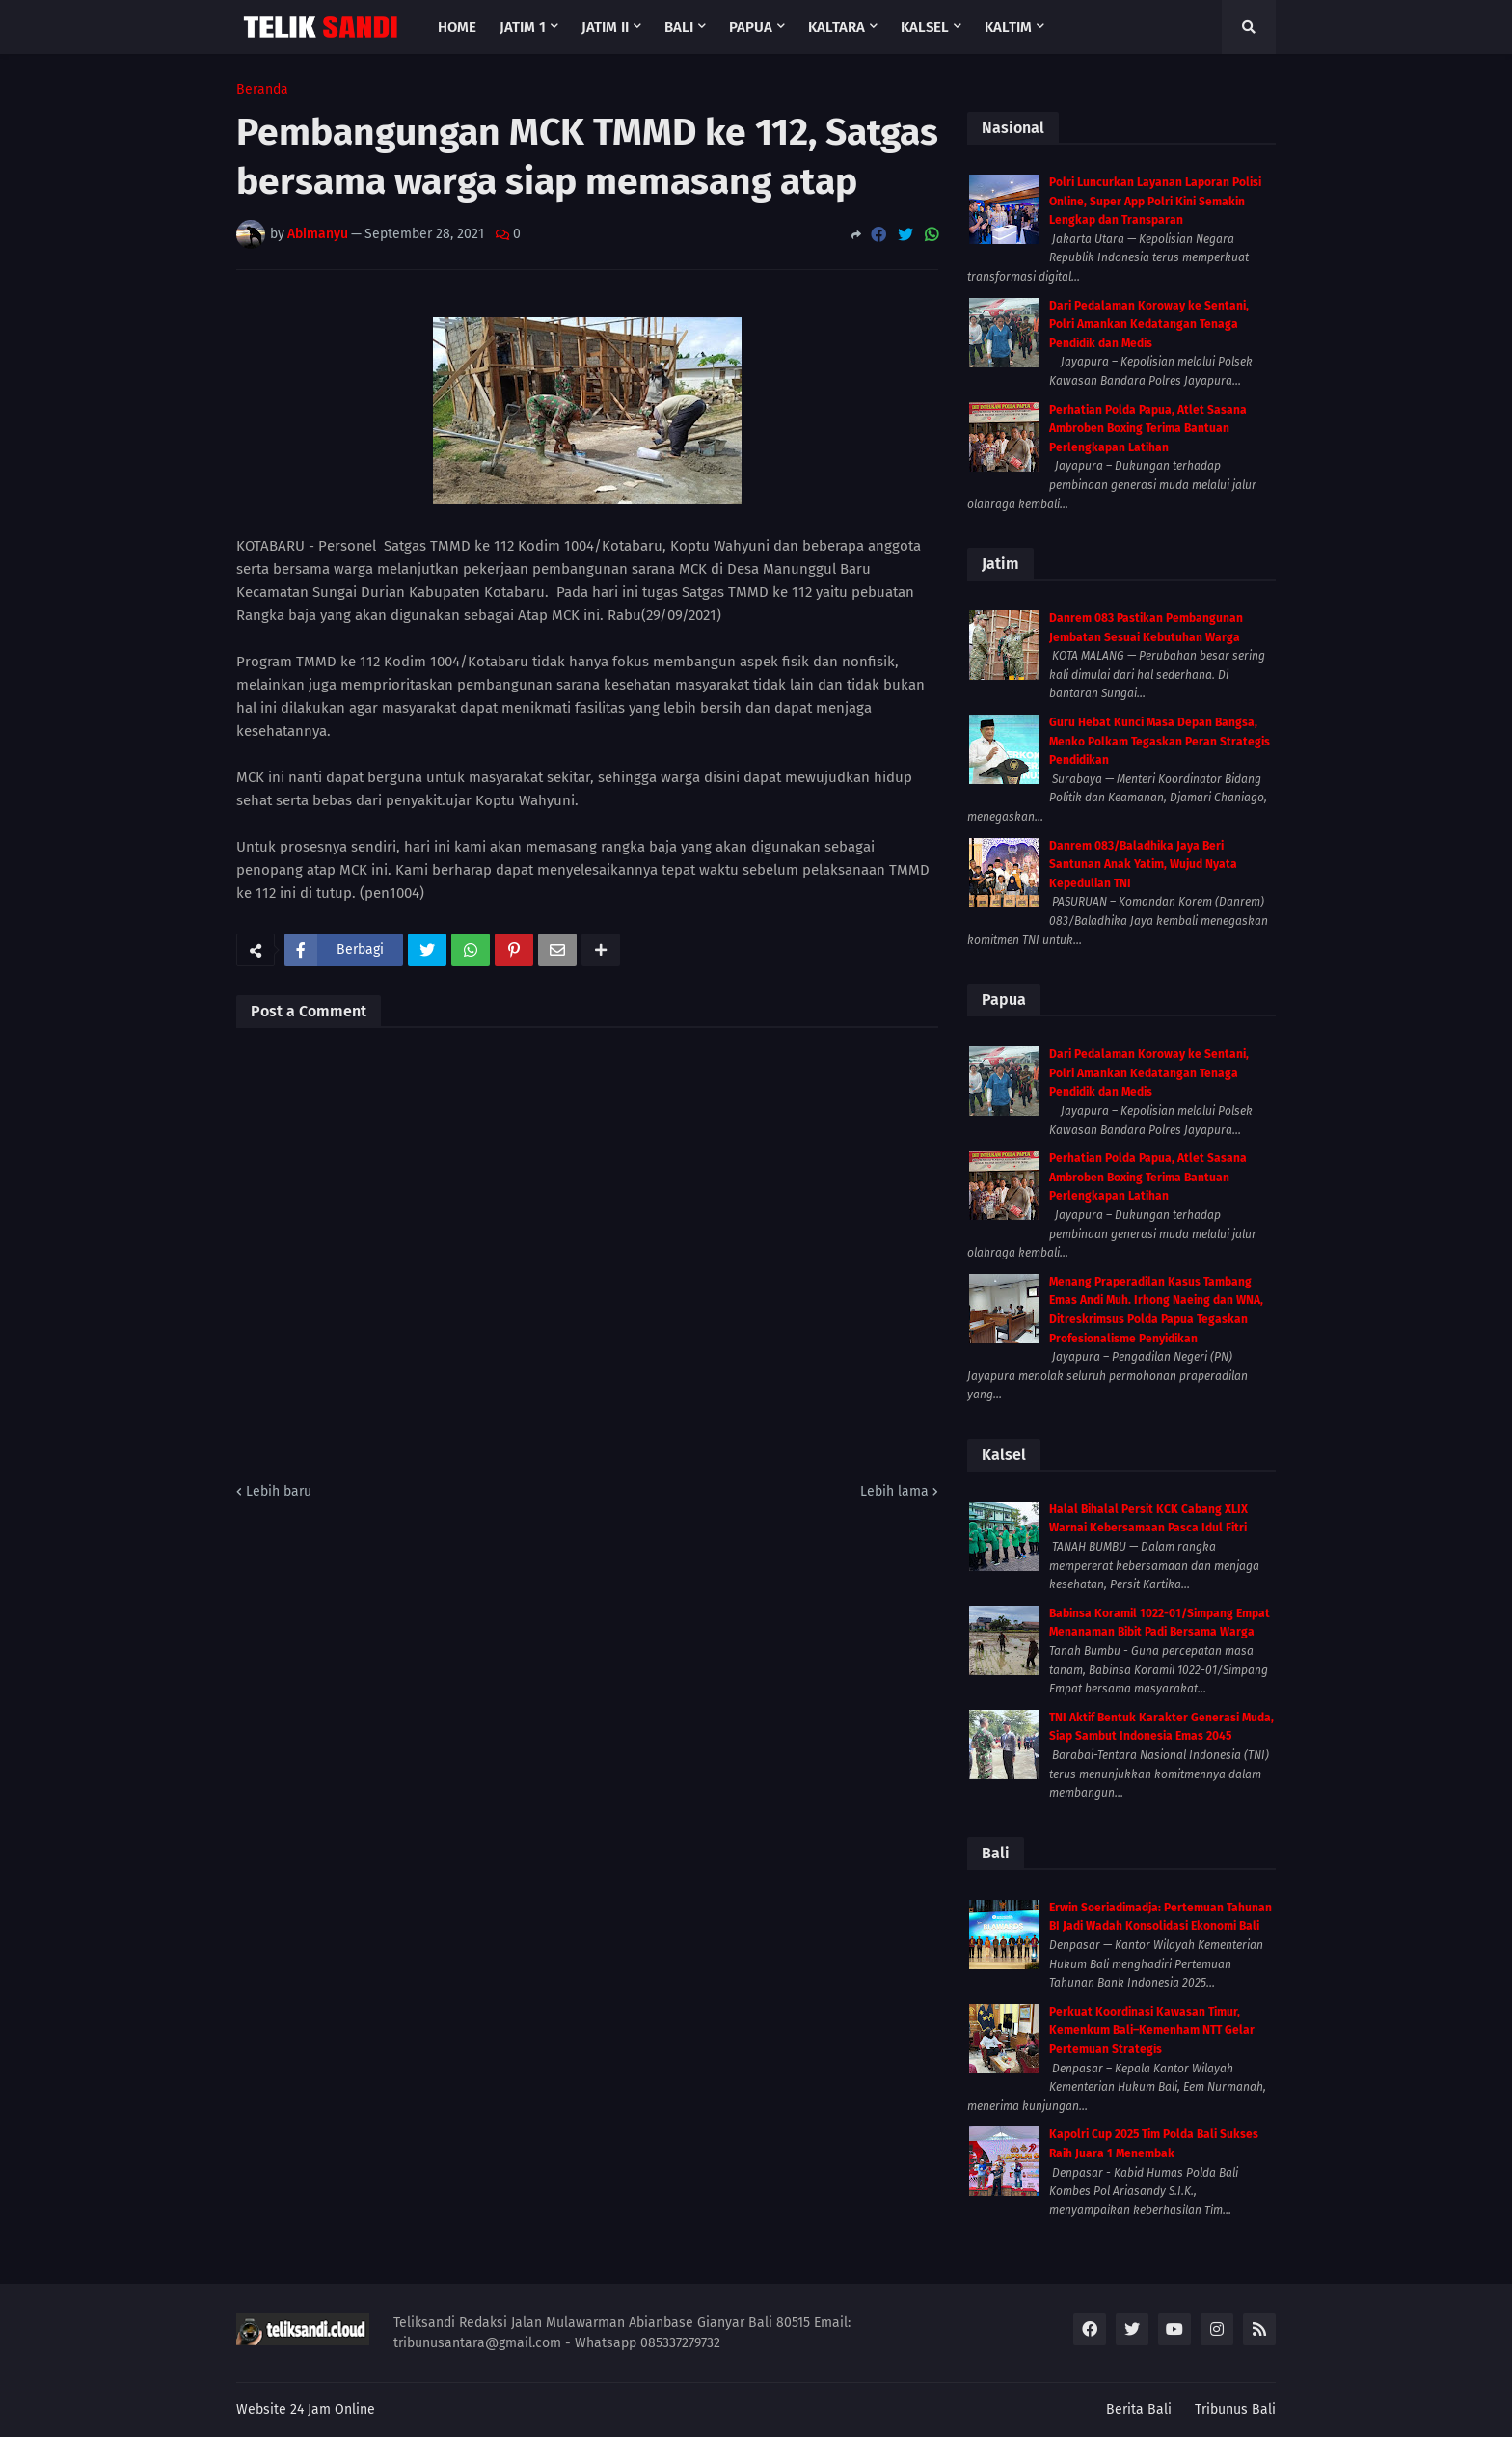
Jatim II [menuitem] (605, 27)
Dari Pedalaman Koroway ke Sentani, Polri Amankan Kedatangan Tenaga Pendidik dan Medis (1149, 324)
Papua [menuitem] (750, 27)
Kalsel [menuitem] (925, 27)
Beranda (262, 89)
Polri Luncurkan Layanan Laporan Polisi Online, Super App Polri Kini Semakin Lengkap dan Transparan (1155, 201)
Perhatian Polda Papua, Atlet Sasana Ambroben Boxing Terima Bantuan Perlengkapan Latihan (1148, 428)
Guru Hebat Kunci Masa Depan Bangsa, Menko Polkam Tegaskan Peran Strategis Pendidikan (1159, 741)
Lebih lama (894, 1491)
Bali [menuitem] (678, 27)
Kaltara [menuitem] (836, 27)
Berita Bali (1139, 2409)
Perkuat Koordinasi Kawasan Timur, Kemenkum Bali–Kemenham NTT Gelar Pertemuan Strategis (1152, 2030)
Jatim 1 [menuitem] (523, 27)
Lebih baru (278, 1491)
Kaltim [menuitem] (1008, 27)
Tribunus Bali (1235, 2409)
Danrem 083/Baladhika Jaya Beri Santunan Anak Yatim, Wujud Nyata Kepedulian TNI (1143, 864)
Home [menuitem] (457, 27)
